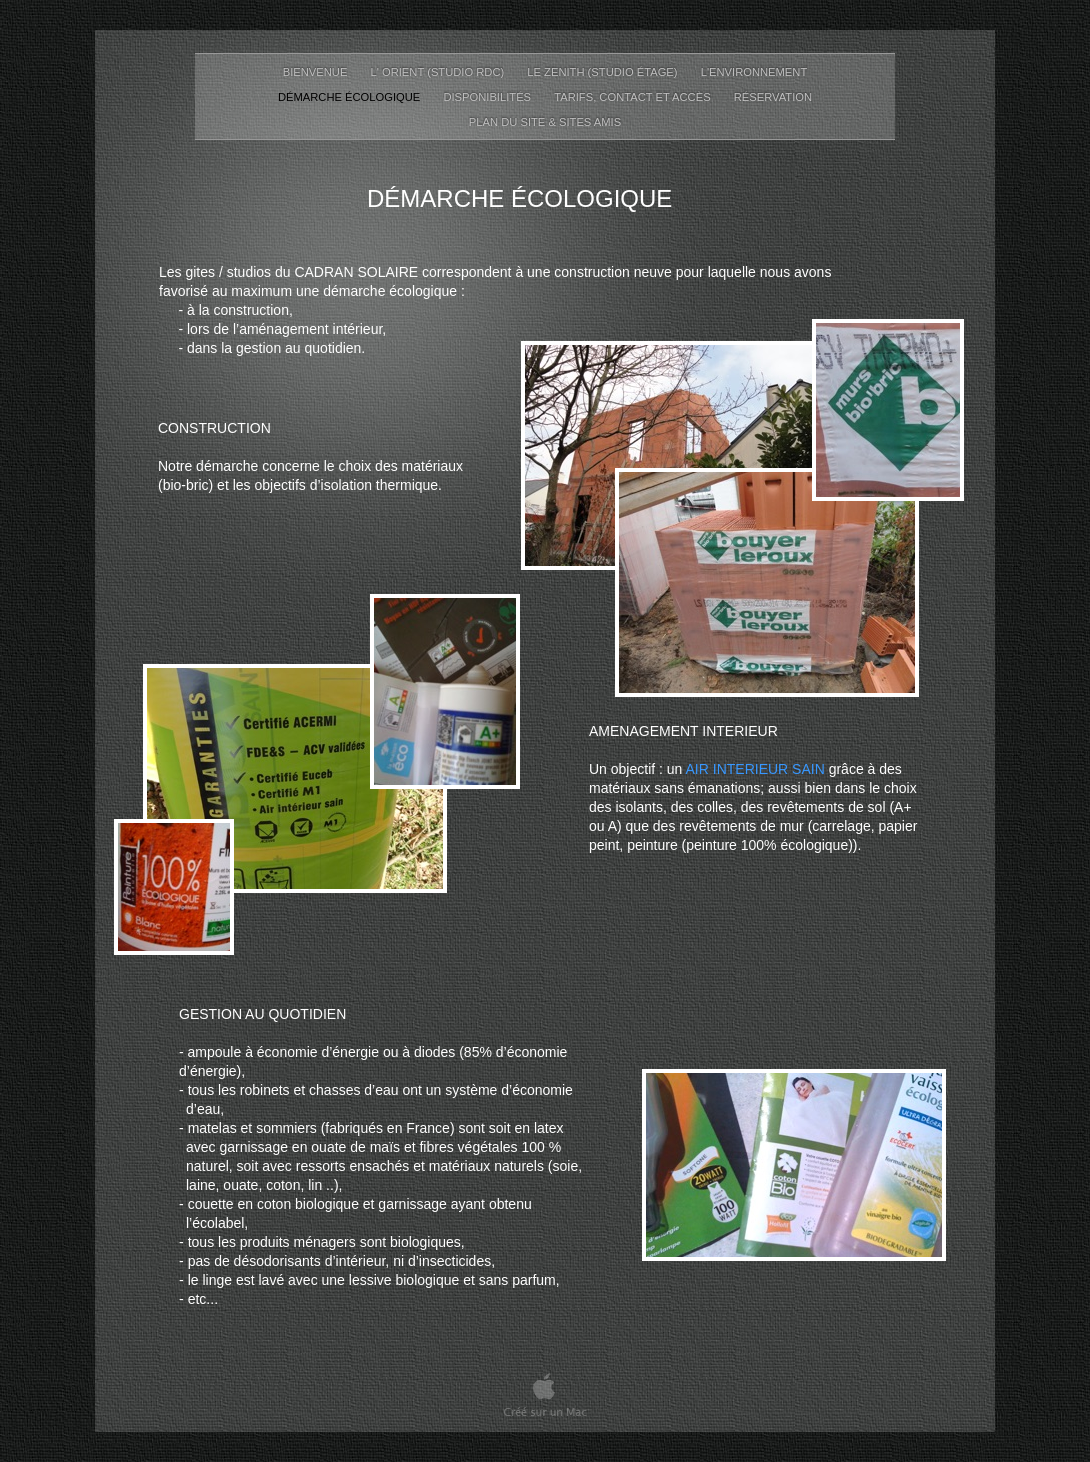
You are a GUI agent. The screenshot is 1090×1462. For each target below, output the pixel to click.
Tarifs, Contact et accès (634, 97)
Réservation (773, 97)
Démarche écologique (350, 97)
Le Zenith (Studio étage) (603, 72)
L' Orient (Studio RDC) (439, 72)
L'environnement (754, 72)
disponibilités (488, 97)
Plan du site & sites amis (545, 122)
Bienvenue (317, 72)
